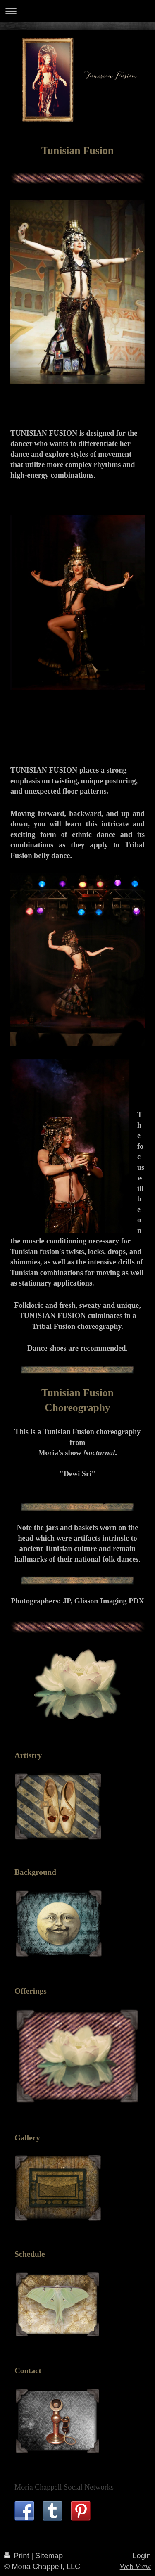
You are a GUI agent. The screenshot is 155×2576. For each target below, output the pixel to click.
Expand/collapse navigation (77, 11)
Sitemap (49, 2556)
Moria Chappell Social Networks (64, 2487)
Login (141, 2556)
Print (17, 2556)
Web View (135, 2566)
